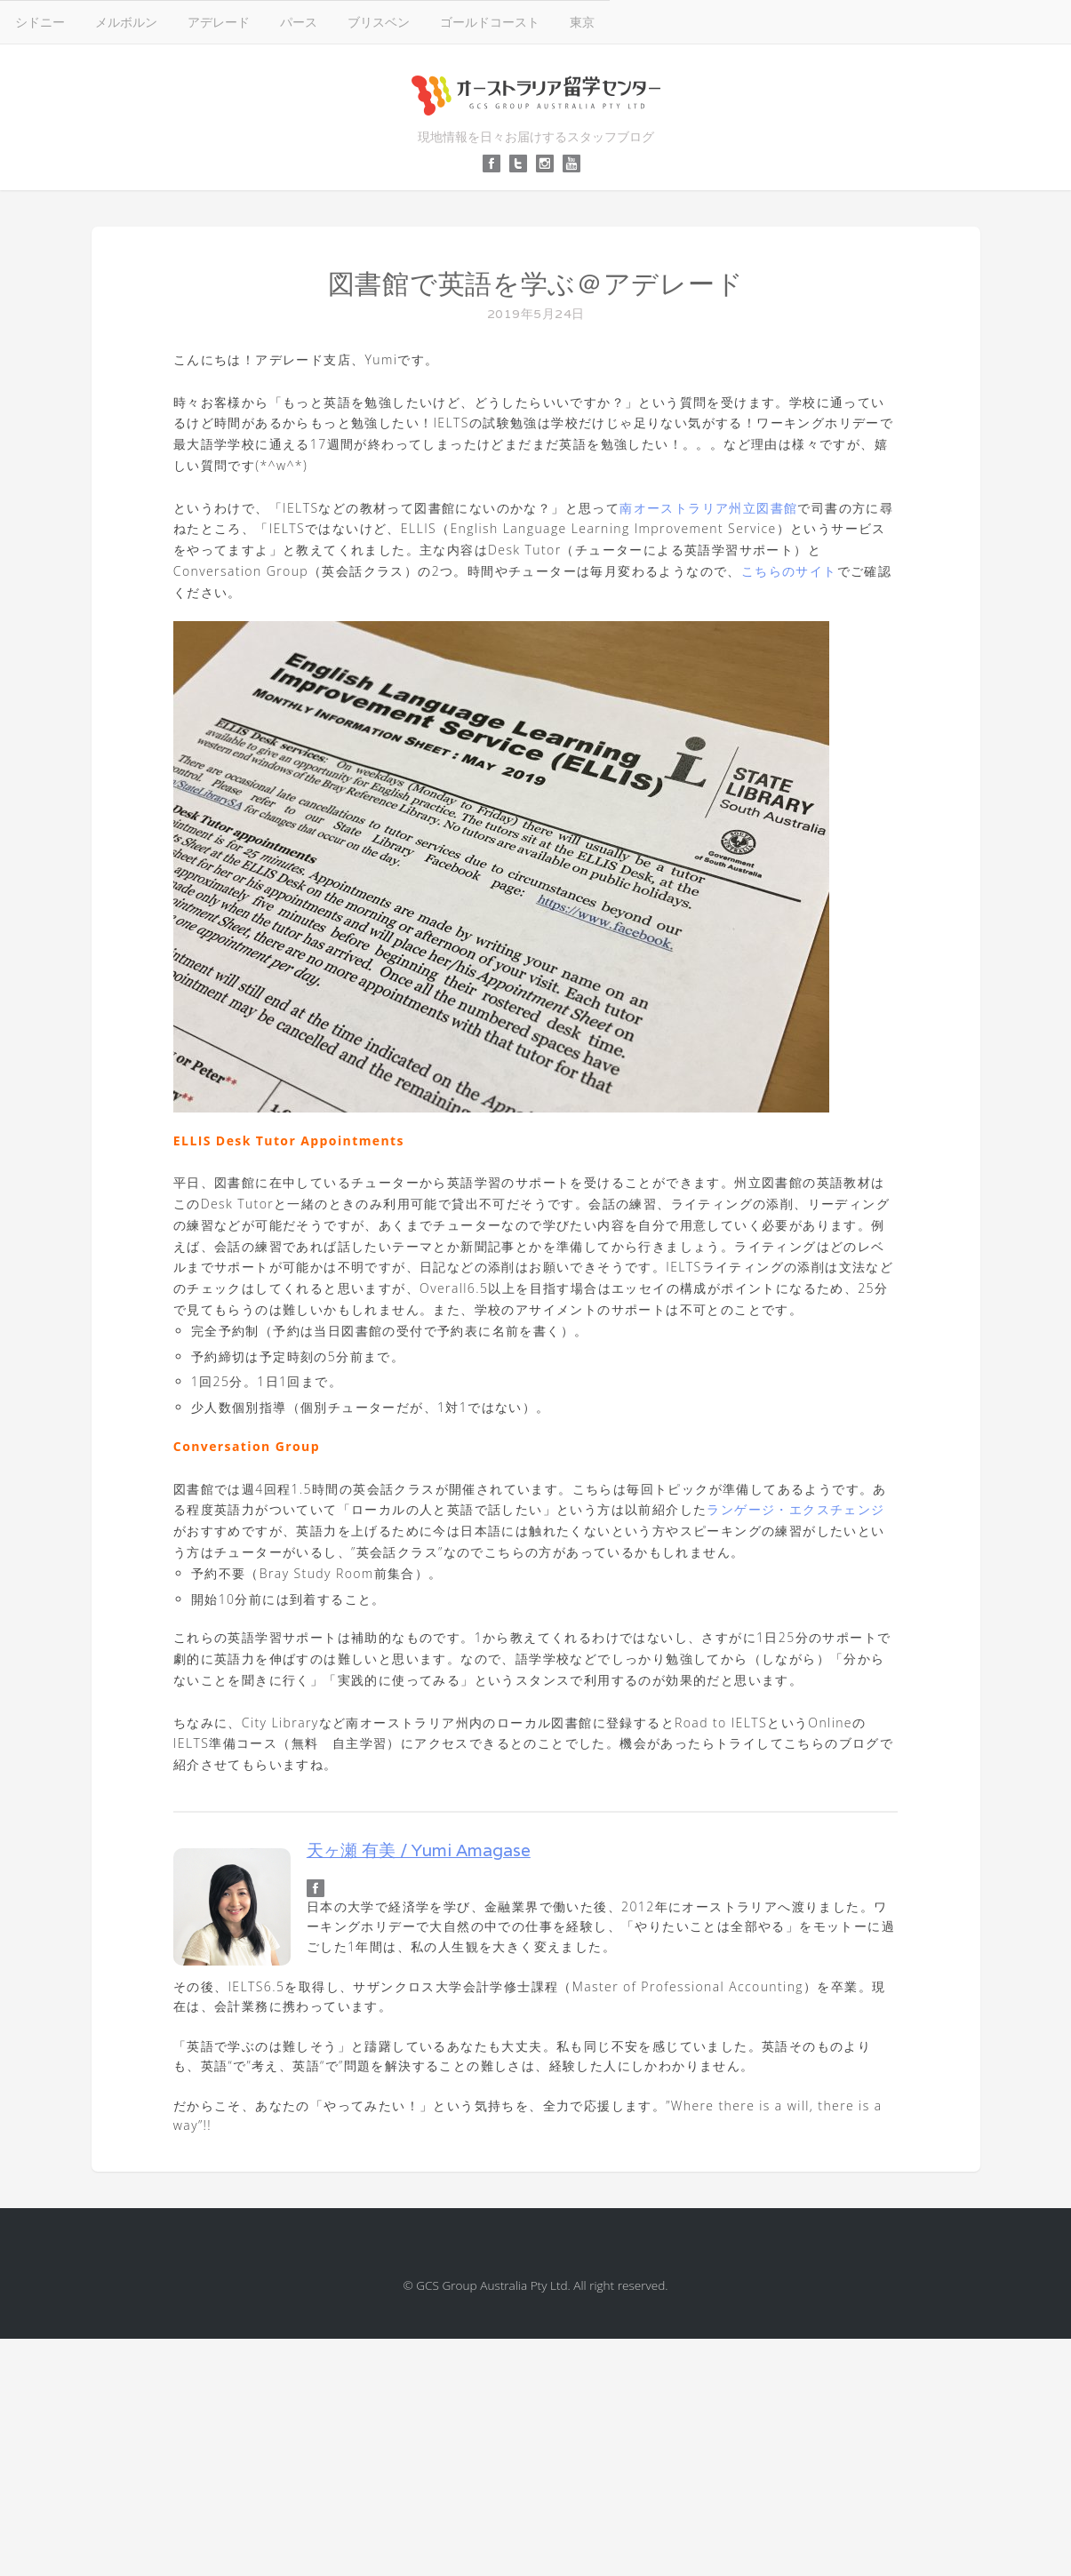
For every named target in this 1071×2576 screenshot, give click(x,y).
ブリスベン (379, 21)
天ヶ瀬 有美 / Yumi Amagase (419, 1850)
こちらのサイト (789, 570)
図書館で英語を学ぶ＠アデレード (536, 284)
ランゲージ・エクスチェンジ (795, 1509)
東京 (582, 21)
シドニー (40, 21)
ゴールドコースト (489, 21)
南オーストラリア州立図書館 (708, 507)
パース (298, 21)
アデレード (219, 21)
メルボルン (126, 21)
